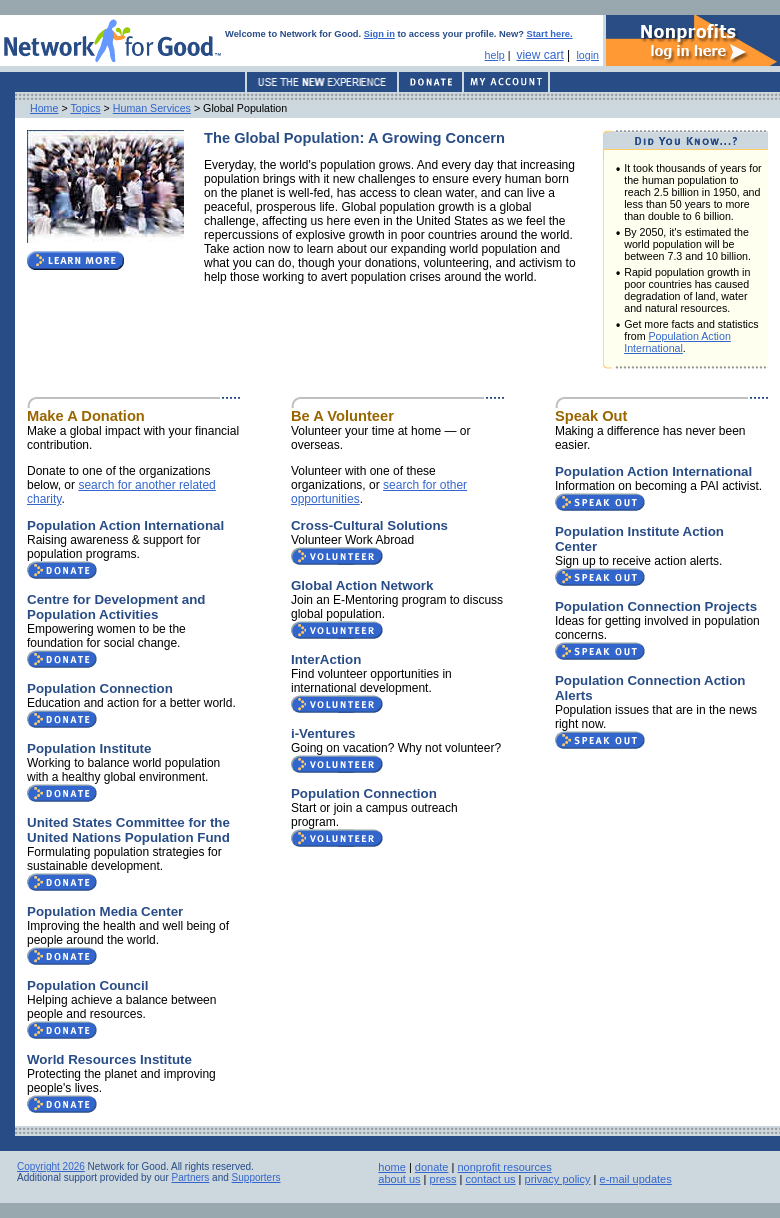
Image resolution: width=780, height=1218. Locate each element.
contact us (490, 1179)
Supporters (256, 1177)
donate (432, 1167)
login (587, 55)
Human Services (152, 108)
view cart (539, 55)
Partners (191, 1177)
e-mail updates (636, 1179)
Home (44, 108)
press (443, 1179)
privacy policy (558, 1179)
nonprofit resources (504, 1167)
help (495, 55)
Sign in (379, 34)
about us (399, 1179)
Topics (85, 108)
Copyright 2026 (51, 1166)
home (392, 1167)
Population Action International (677, 342)
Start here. (550, 34)
